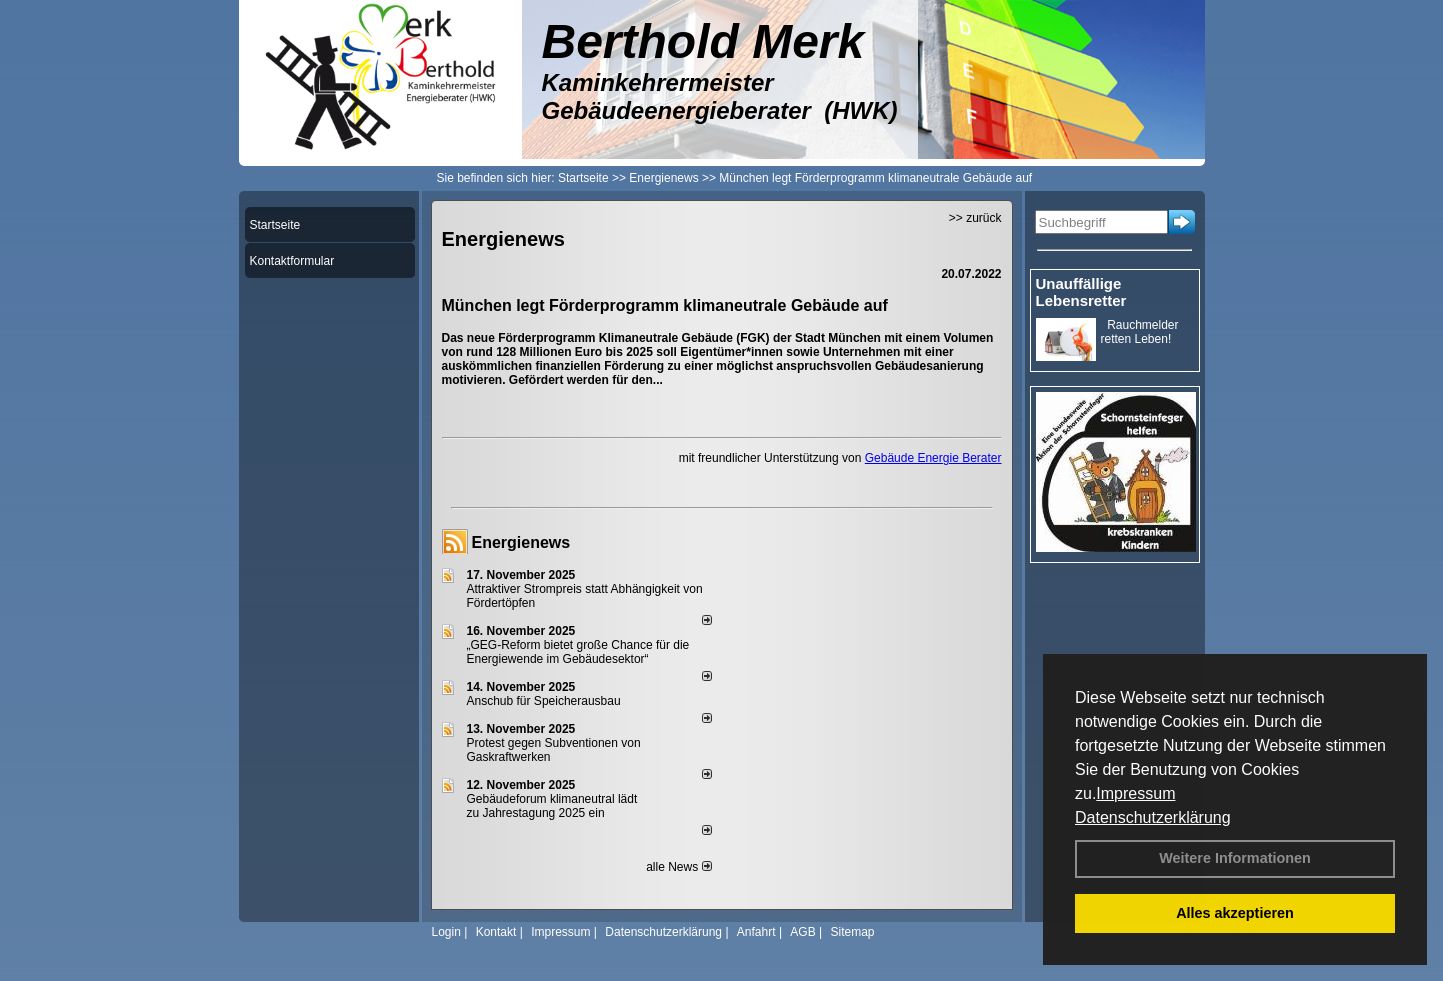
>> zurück (975, 218)
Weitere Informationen (1235, 858)
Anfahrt (756, 932)
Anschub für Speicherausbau (544, 701)
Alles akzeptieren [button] (1235, 913)
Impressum (1135, 793)
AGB (802, 932)
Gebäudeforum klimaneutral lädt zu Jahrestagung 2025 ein (552, 806)
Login (446, 932)
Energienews (521, 542)
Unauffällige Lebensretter (1081, 292)
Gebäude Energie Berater (933, 458)
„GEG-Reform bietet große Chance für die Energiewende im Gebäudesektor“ (578, 652)
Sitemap (852, 932)
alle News (678, 867)
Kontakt (496, 932)
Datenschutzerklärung (1153, 817)
